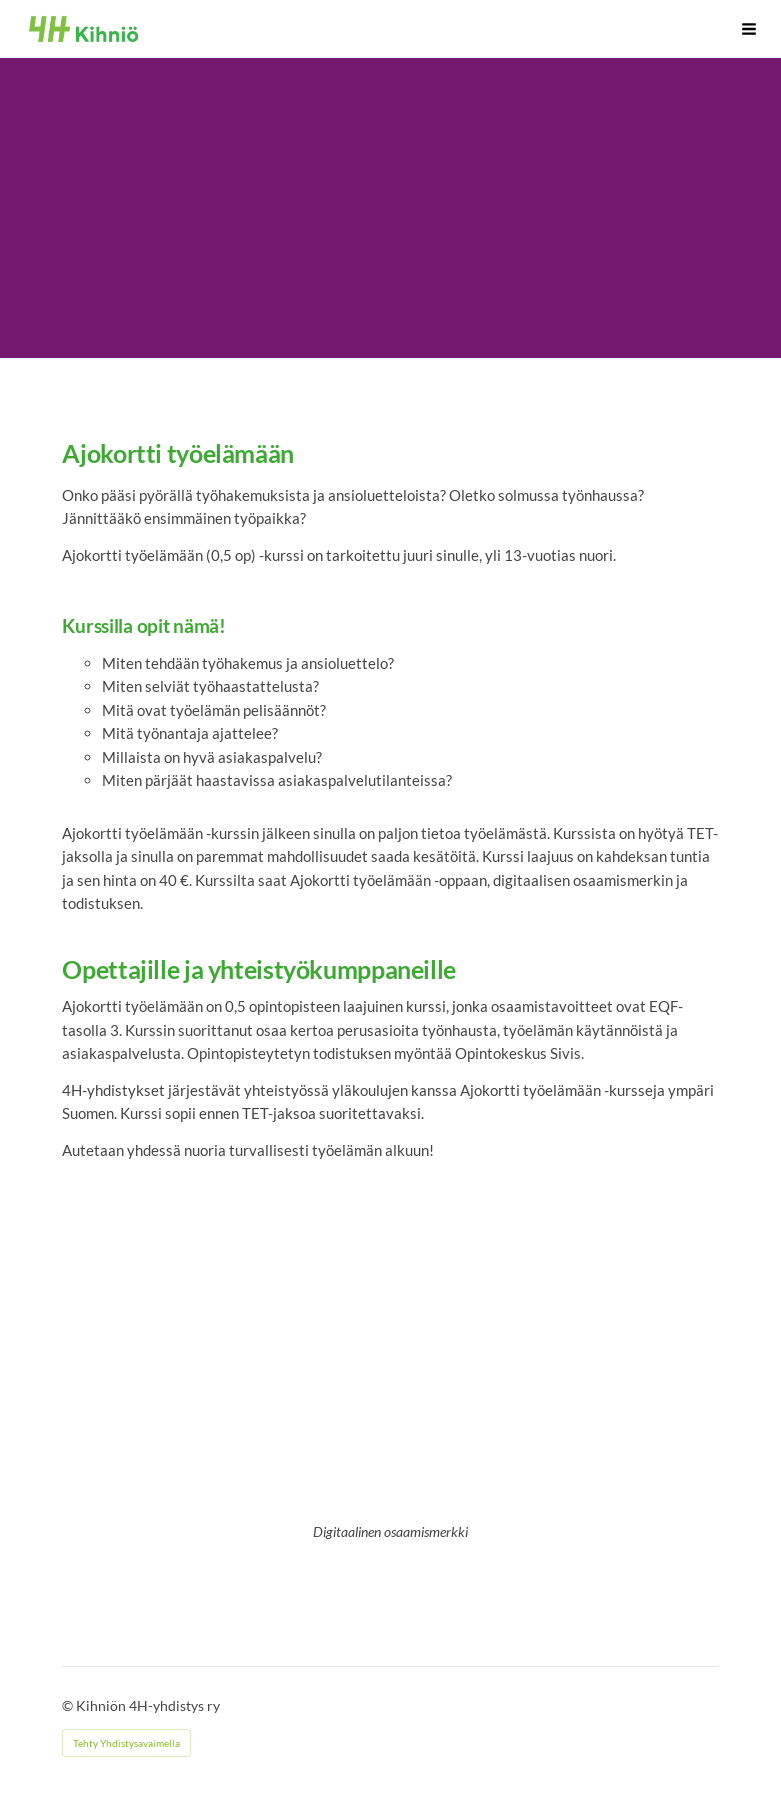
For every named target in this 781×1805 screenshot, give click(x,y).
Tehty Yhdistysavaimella (126, 1743)
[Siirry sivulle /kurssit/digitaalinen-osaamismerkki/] (391, 1361)
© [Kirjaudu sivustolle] (69, 1705)
